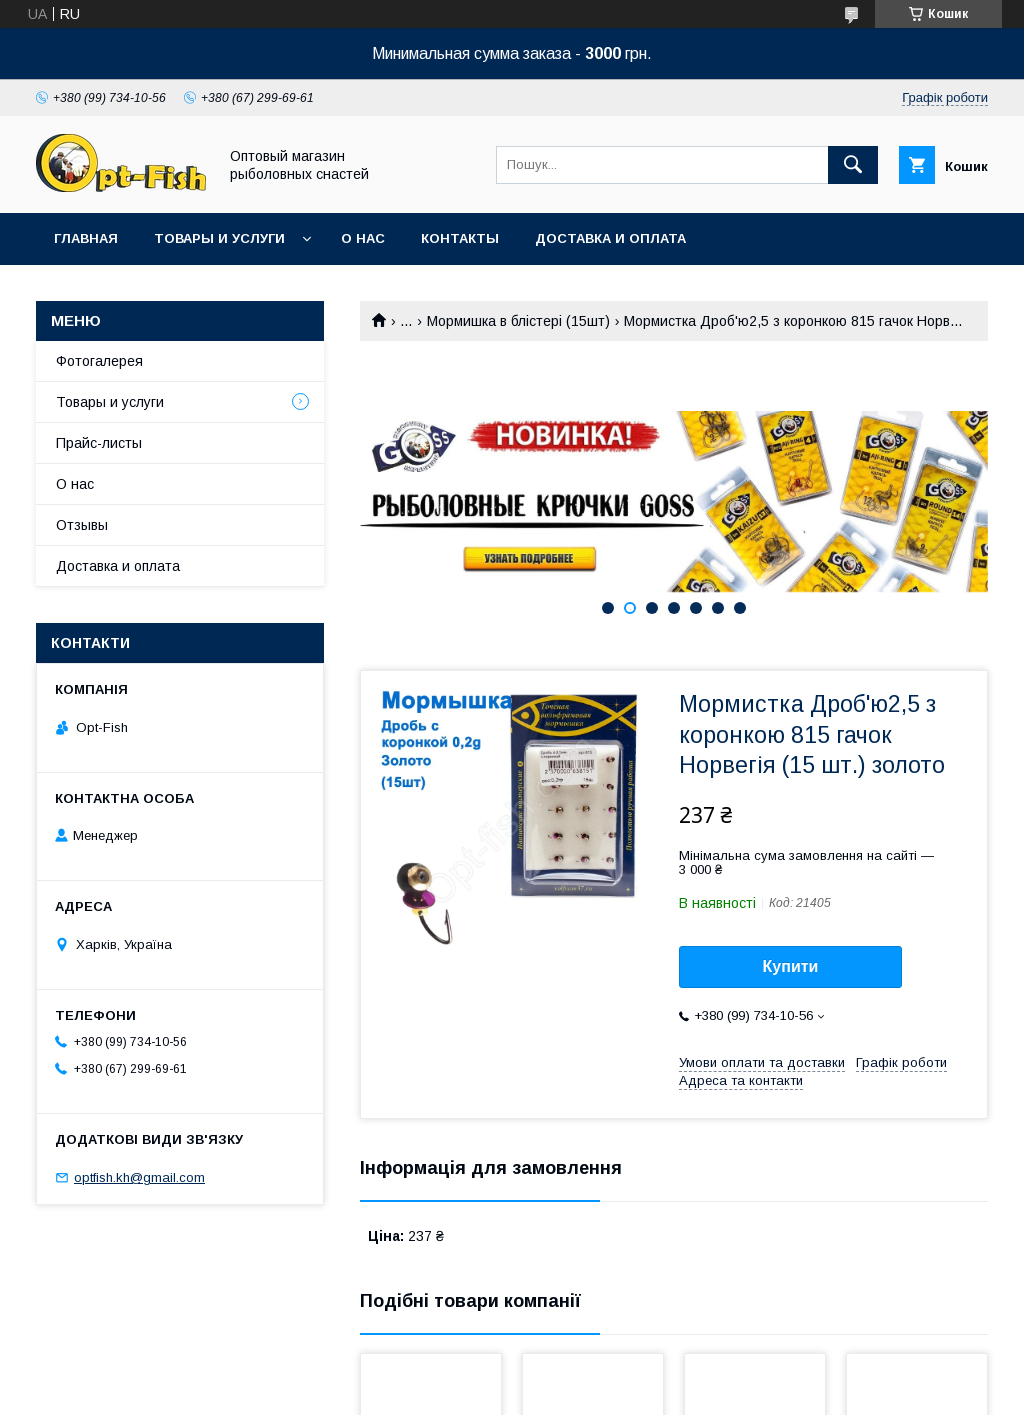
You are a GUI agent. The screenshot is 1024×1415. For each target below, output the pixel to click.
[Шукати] (853, 165)
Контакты (460, 238)
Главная (86, 238)
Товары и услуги (219, 238)
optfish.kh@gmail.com (139, 1177)
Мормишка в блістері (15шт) (518, 321)
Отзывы (82, 525)
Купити (791, 966)
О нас (363, 238)
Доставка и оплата (610, 238)
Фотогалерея (99, 361)
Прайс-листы (99, 443)
